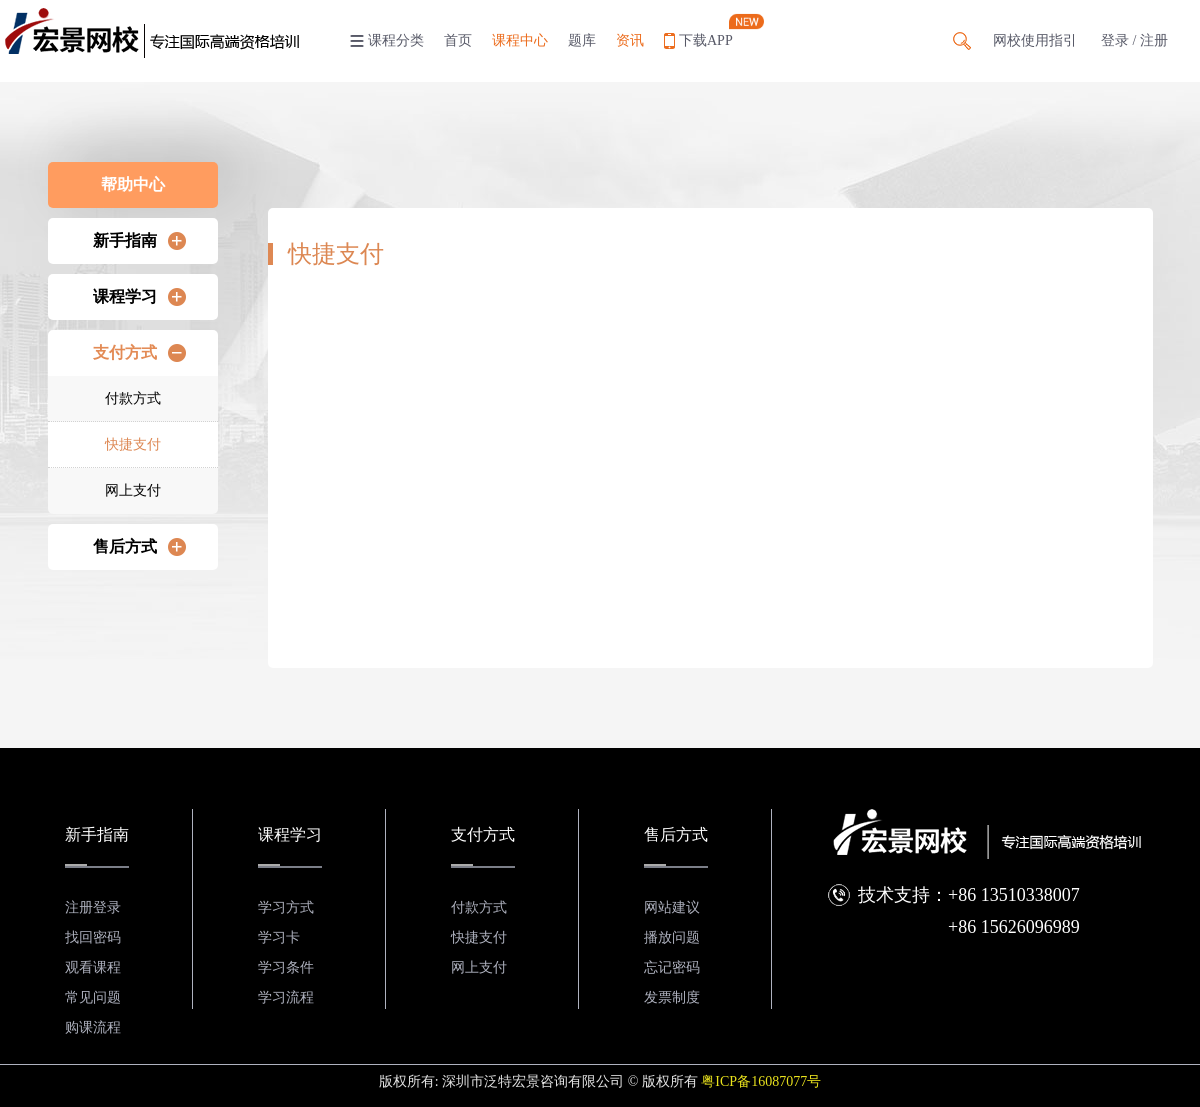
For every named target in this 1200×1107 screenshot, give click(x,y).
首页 (458, 40)
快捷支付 (133, 444)
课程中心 (520, 40)
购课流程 (93, 1027)
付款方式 (133, 398)
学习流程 (286, 997)
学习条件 (286, 967)
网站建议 (672, 907)
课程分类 (396, 40)
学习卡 (279, 937)
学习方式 (286, 907)
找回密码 (93, 937)
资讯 (630, 40)
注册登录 (93, 907)
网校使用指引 (1035, 40)
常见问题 (93, 997)
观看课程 (93, 967)
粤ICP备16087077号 (761, 1081)
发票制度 (672, 997)
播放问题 (672, 937)
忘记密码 (672, 967)
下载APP (706, 40)
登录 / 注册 (1134, 40)
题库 (582, 40)
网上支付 (133, 490)
